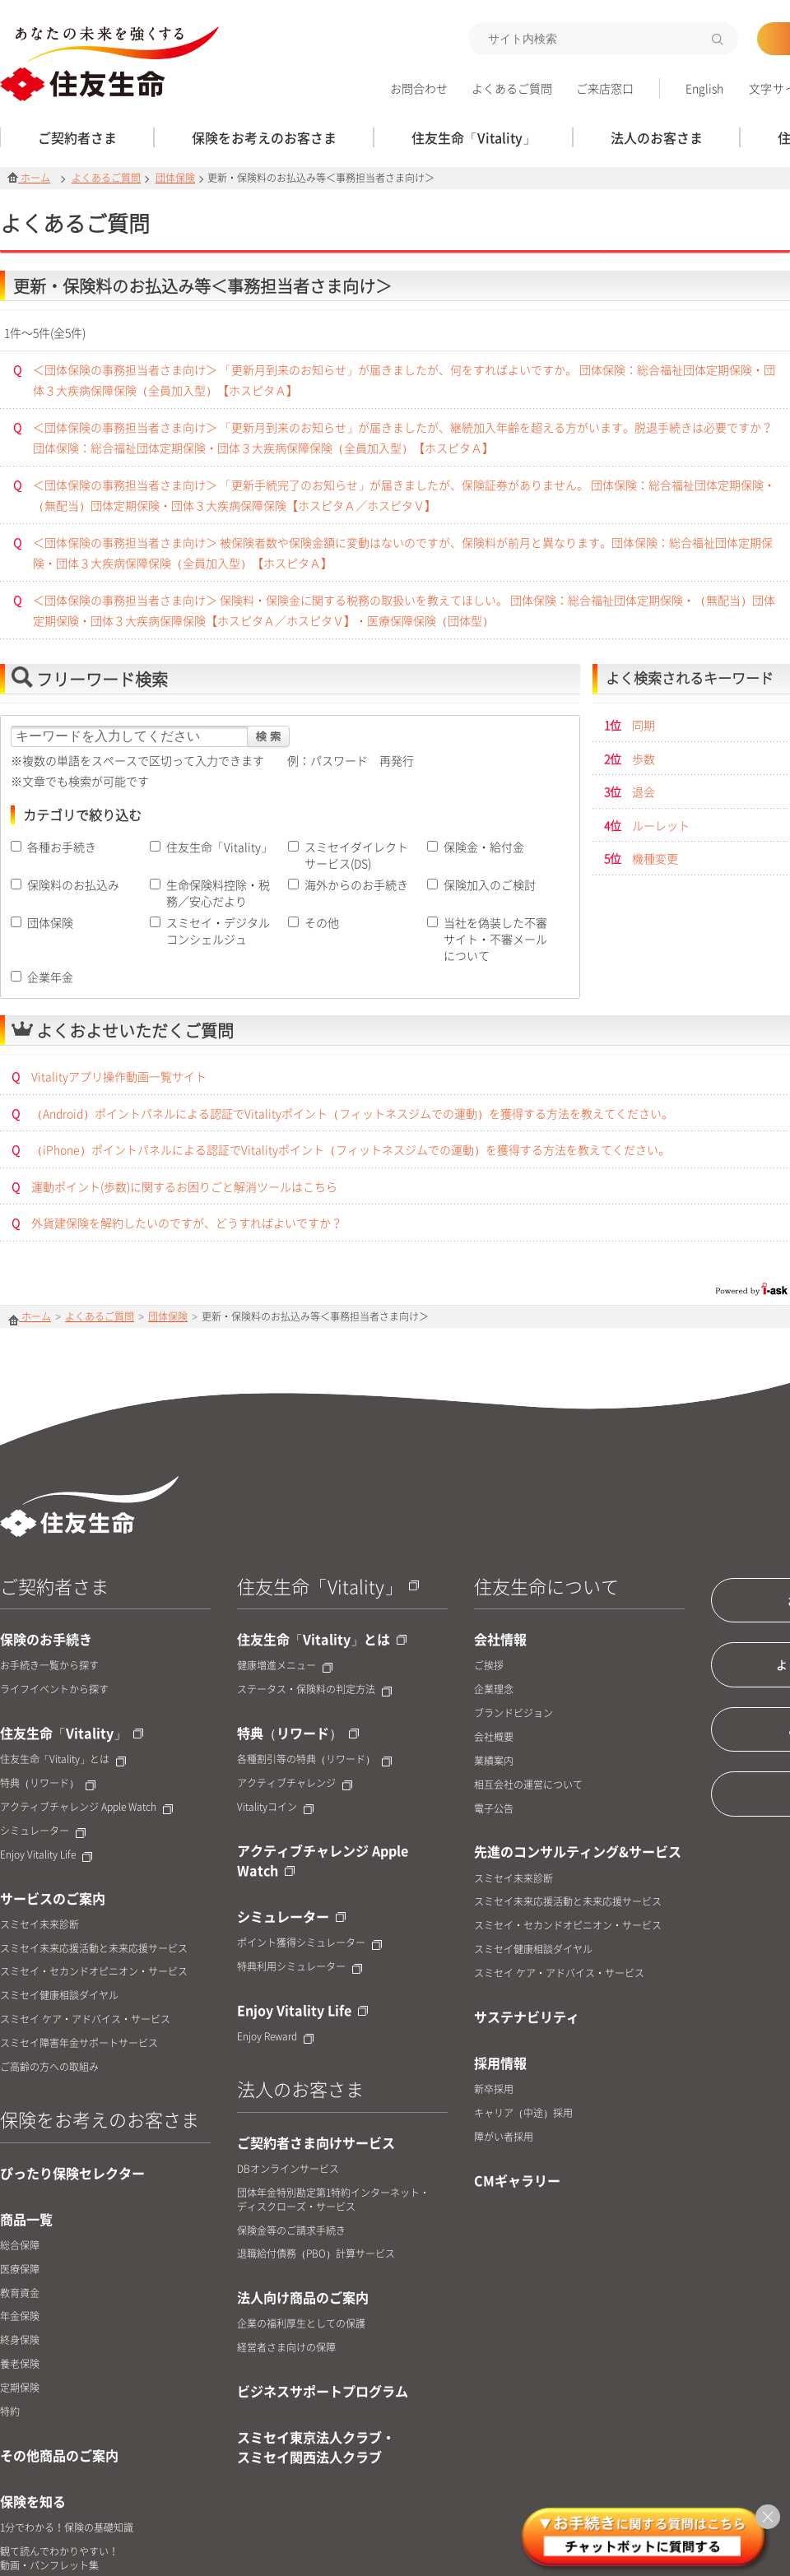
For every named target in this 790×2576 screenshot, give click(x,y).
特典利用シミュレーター (299, 1967)
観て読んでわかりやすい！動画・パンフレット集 (59, 2559)
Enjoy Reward (275, 2037)
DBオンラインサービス (288, 2169)
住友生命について (546, 1585)
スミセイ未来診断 (39, 1925)
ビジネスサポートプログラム (322, 2391)
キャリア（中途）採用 (523, 2113)
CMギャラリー (517, 2180)
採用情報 (500, 2062)
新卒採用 (494, 2089)
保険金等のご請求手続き (291, 2231)
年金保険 (20, 2316)
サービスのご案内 (52, 1898)
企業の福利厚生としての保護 (301, 2324)
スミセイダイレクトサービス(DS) (356, 854)
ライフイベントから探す (54, 1689)
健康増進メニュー (284, 1666)
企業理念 (494, 1689)
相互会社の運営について (528, 1785)
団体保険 (175, 177)
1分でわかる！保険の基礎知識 (66, 2528)
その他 (321, 922)
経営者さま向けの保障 (286, 2348)
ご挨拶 (489, 1666)
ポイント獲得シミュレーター (309, 1943)
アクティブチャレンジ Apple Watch (86, 1807)
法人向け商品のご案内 (303, 2297)
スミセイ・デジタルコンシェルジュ (218, 930)
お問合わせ (419, 88)
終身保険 (20, 2340)
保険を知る (33, 2501)
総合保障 (20, 2246)
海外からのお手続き (356, 884)
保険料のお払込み (73, 884)
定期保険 (20, 2388)
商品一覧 (26, 2219)
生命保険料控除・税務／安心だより (218, 892)
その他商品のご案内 (59, 2455)
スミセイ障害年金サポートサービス (79, 2043)
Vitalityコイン (275, 1807)
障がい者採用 (503, 2137)
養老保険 (20, 2364)
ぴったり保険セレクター (72, 2173)
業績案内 (494, 1761)
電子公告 (494, 1809)
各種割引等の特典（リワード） (314, 1759)
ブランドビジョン (513, 1713)
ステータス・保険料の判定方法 (314, 1689)
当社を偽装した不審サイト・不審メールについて (495, 938)
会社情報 (500, 1639)
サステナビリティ (526, 2016)
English (704, 88)
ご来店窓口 (605, 88)
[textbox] (603, 38)
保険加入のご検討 (490, 884)
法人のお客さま (300, 2088)
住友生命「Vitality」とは (63, 1759)
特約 (10, 2412)
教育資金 (20, 2293)
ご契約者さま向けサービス (316, 2142)
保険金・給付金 (484, 846)
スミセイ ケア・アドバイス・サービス (85, 2019)
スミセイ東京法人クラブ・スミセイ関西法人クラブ (316, 2447)
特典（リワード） (47, 1783)
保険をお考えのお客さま (99, 2119)
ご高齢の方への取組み (49, 2067)
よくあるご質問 (512, 88)
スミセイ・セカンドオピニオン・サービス (94, 1972)
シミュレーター (43, 1831)
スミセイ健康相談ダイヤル (59, 1996)
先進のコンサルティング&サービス (577, 1851)
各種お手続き (61, 846)
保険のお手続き (46, 1639)
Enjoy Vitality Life (46, 1855)
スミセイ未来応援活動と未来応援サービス (94, 1949)
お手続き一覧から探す (49, 1666)
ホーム (28, 177)
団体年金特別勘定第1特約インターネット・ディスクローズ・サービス (333, 2200)
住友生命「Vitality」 (219, 846)
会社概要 (494, 1737)
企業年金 (50, 976)
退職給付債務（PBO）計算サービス (316, 2254)
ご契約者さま (54, 1585)
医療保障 (20, 2270)
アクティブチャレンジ (294, 1783)
